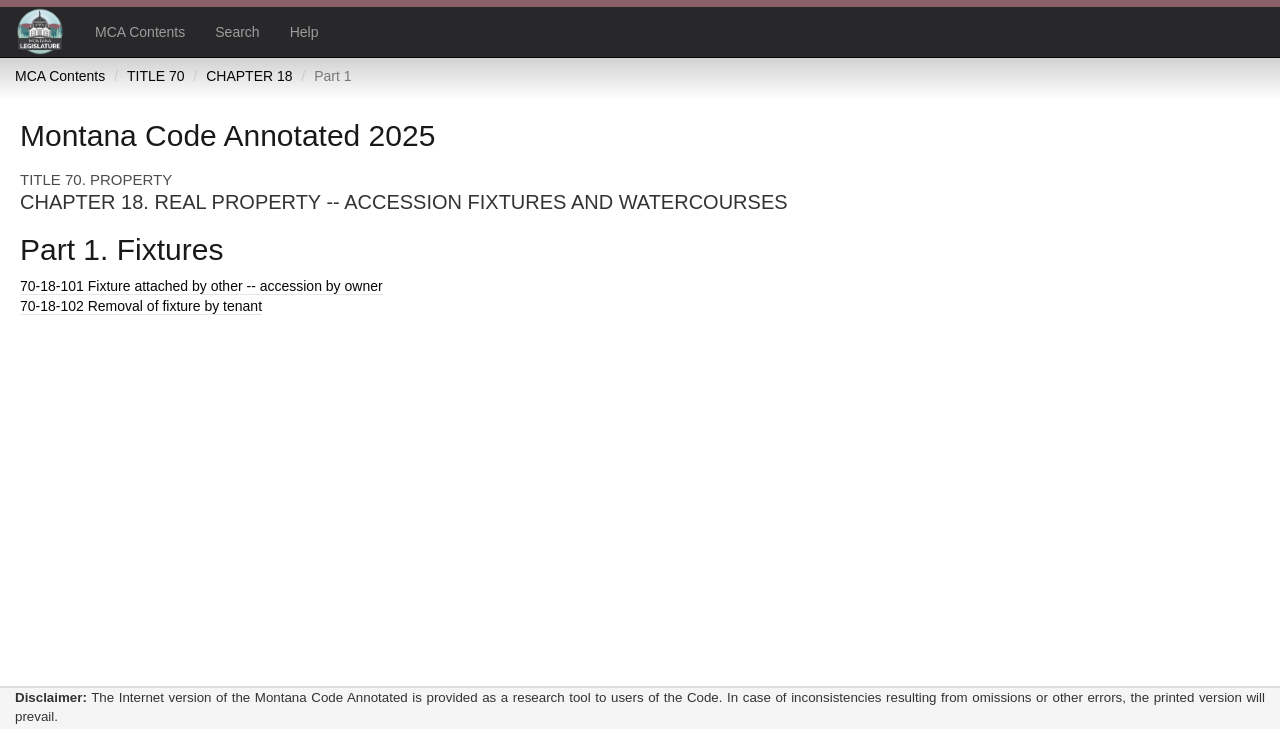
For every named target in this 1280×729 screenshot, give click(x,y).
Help (304, 32)
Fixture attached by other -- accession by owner (201, 286)
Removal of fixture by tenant (141, 306)
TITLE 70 (156, 76)
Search (237, 32)
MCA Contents (140, 32)
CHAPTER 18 (249, 76)
